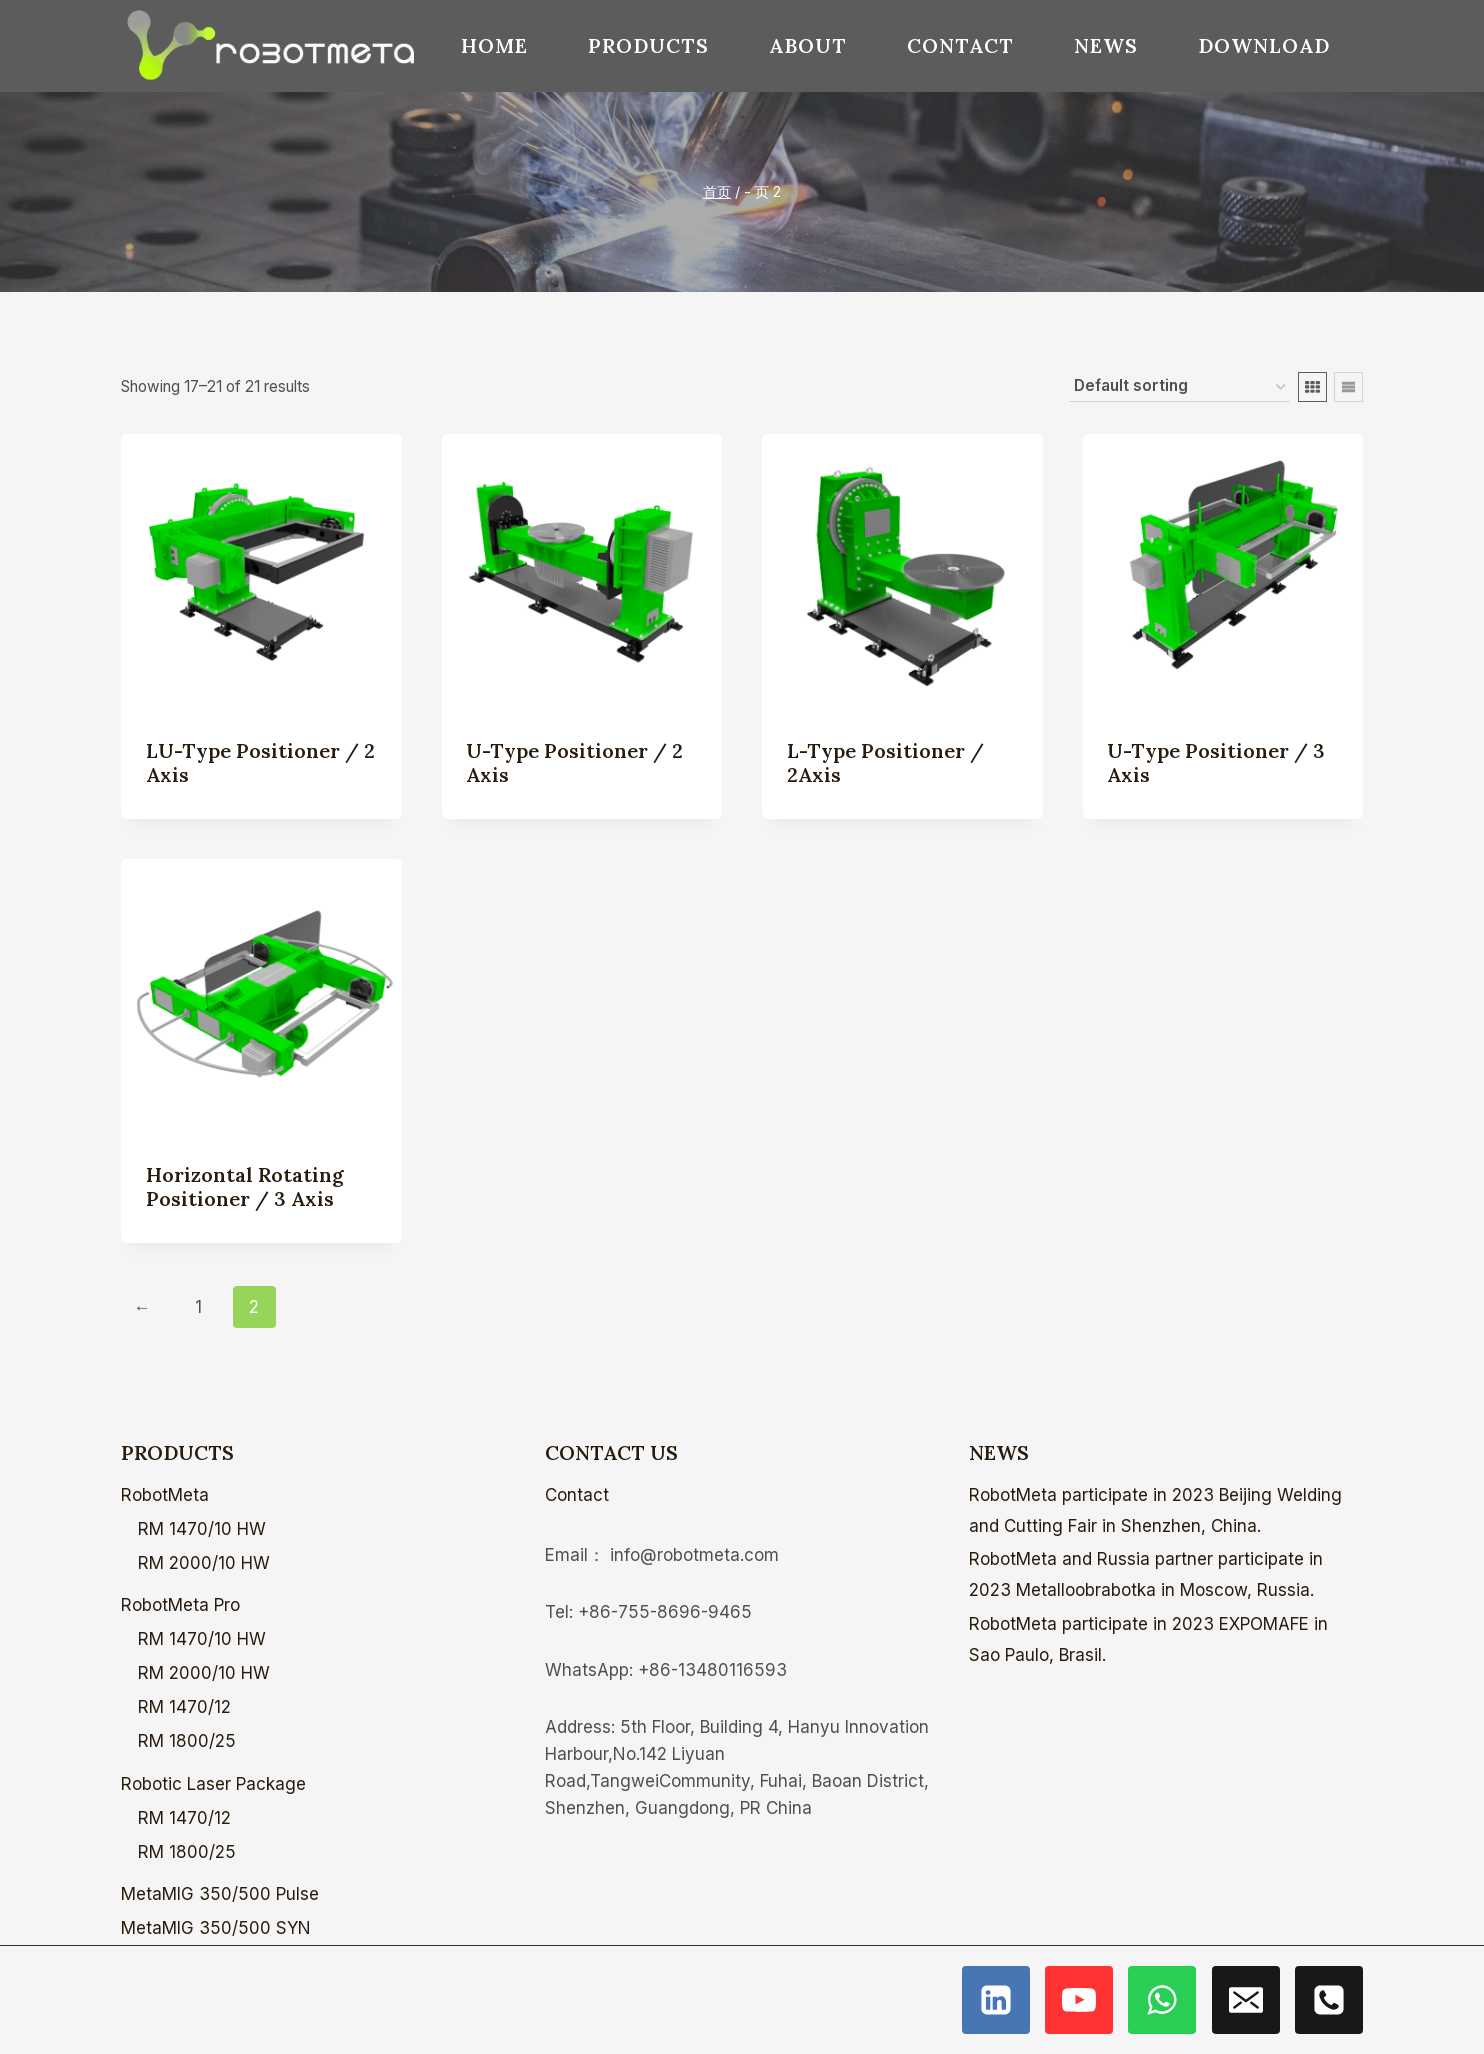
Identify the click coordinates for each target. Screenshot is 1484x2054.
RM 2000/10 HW (204, 1563)
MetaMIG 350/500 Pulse (220, 1894)
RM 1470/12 (184, 1707)
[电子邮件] (1246, 2000)
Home (494, 45)
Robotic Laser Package (213, 1784)
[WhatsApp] (1162, 2000)
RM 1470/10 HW (202, 1529)
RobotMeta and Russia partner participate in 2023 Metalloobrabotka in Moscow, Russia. (1146, 1574)
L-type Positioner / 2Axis (885, 762)
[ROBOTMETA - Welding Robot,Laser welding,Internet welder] (271, 46)
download (1264, 45)
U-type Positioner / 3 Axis (1216, 762)
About (808, 45)
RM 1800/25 (187, 1741)
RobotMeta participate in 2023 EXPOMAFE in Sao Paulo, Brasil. (1148, 1639)
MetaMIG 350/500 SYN (216, 1928)
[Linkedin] (996, 2000)
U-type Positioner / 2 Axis (574, 762)
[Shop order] (1179, 387)
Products (648, 45)
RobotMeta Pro (180, 1605)
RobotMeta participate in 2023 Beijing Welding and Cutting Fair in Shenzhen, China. (1155, 1510)
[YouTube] (1079, 2000)
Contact (960, 45)
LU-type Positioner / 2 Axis (260, 762)
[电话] (1329, 2000)
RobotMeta (165, 1495)
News (1106, 45)
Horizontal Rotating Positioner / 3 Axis (245, 1186)
